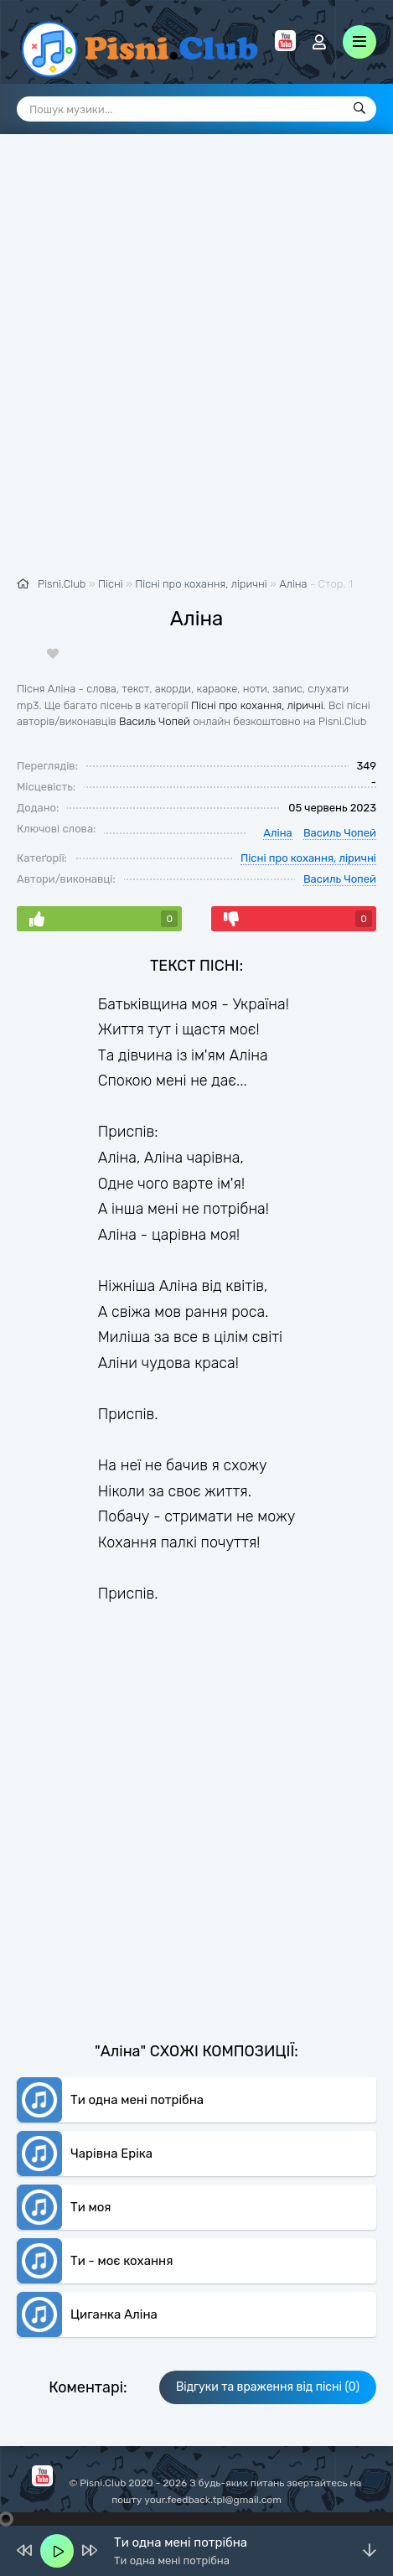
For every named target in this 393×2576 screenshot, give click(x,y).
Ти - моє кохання (121, 2260)
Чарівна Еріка (111, 2153)
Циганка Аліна (114, 2314)
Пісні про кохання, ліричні (257, 705)
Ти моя (90, 2207)
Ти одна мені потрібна (137, 2099)
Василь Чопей (154, 721)
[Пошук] (359, 109)
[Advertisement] (196, 364)
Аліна (293, 584)
